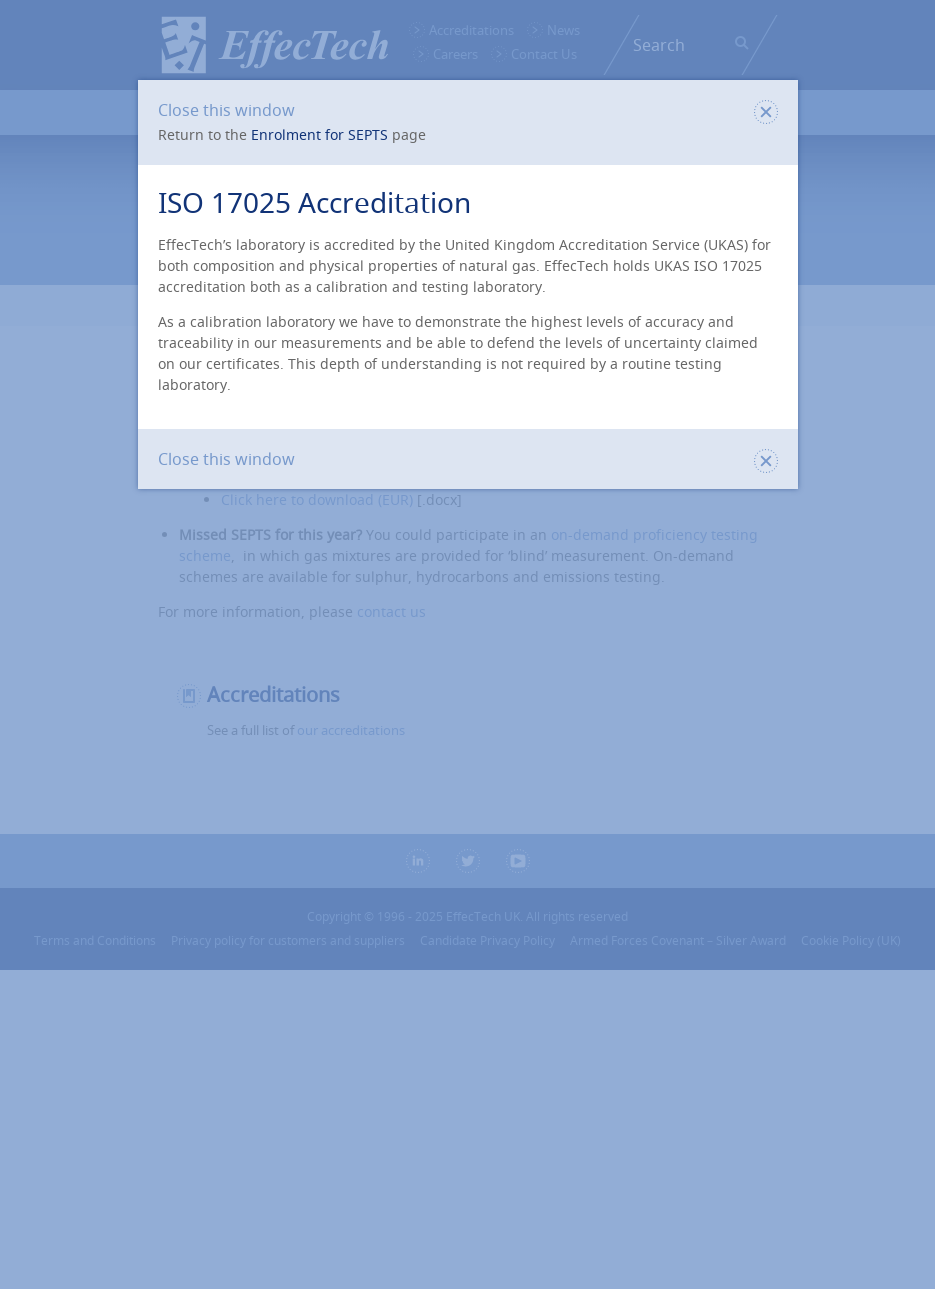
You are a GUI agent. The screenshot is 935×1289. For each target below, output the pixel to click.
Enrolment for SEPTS (319, 134)
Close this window (468, 110)
